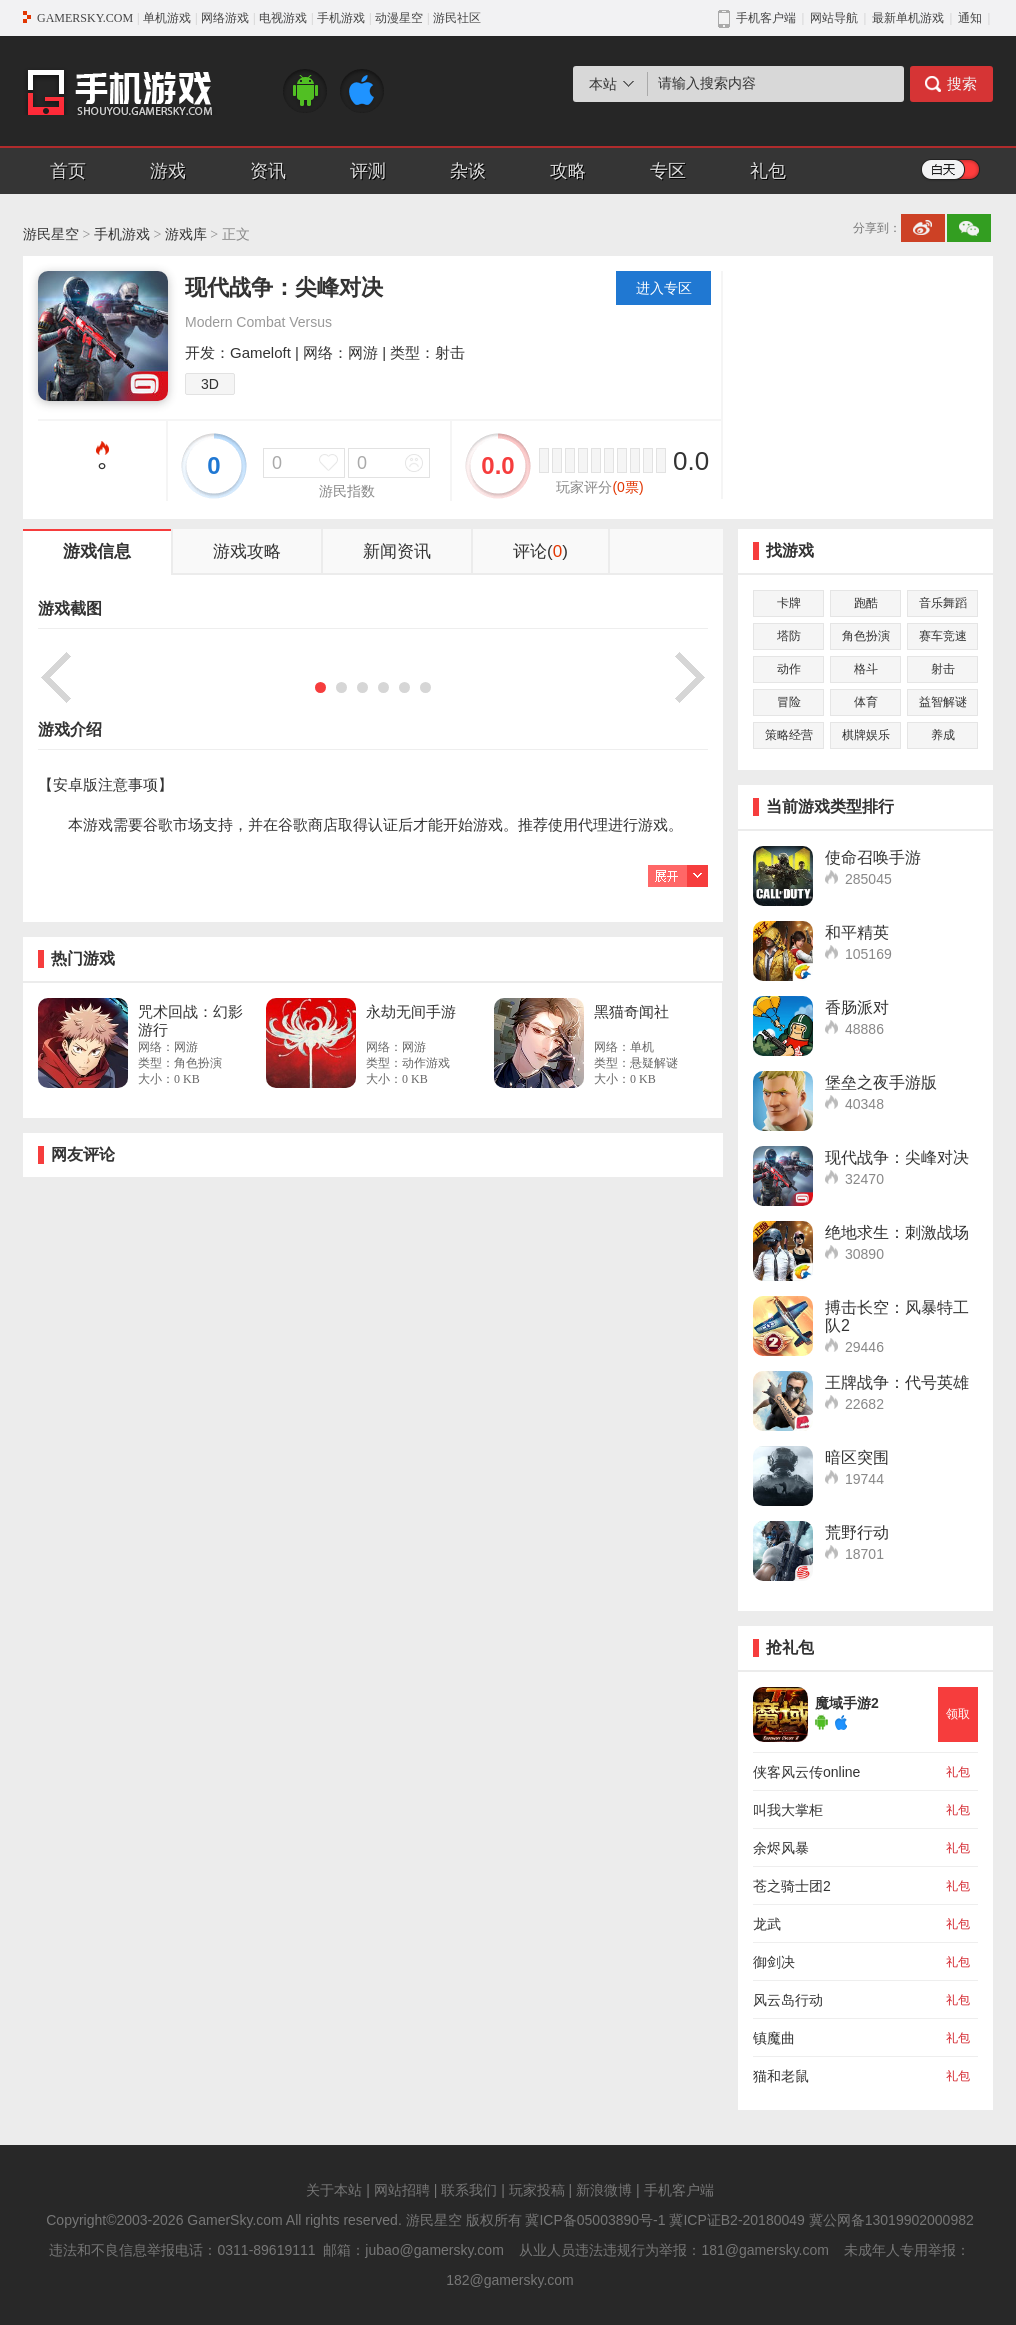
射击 (943, 669)
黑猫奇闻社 (631, 1011)
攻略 (568, 171)
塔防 (789, 636)
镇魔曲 (774, 2038)
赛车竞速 (943, 636)
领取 (958, 1714)
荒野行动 (857, 1532)
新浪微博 (604, 2190)
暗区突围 (857, 1457)
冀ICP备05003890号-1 (595, 2220)
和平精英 (857, 932)
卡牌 (789, 603)
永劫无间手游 (411, 1011)
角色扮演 (866, 636)
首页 (68, 171)
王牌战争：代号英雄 (897, 1382)
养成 (943, 735)
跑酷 (866, 603)
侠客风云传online (806, 1772)
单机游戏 (167, 18)
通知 (970, 18)
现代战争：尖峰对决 (897, 1157)
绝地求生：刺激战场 (897, 1232)
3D (210, 384)
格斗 (866, 669)
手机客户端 (679, 2190)
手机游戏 (341, 18)
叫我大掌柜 (788, 1810)
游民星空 (51, 234)
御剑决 (774, 1962)
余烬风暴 (781, 1848)
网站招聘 (402, 2190)
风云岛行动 (788, 2000)
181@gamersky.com (765, 2250)
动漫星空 (399, 18)
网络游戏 (225, 18)
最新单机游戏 (908, 18)
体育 (866, 702)
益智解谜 (943, 702)
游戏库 (186, 234)
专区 (668, 171)
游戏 (168, 171)
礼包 (768, 171)
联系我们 (469, 2190)
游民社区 (457, 18)
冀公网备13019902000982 (891, 2220)
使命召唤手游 (873, 857)
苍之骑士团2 (792, 1886)
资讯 (268, 171)
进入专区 (664, 288)
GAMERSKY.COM (85, 18)
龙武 (767, 1924)
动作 (789, 669)
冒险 (789, 702)
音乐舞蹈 (943, 603)
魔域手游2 (847, 1703)
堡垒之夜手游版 (881, 1082)
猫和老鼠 (781, 2076)
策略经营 (789, 735)
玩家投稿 (537, 2190)
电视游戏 (283, 18)
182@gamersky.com (510, 2280)
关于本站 (334, 2190)
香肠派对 (857, 1007)
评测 (368, 171)
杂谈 (468, 171)
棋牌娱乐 (866, 735)
